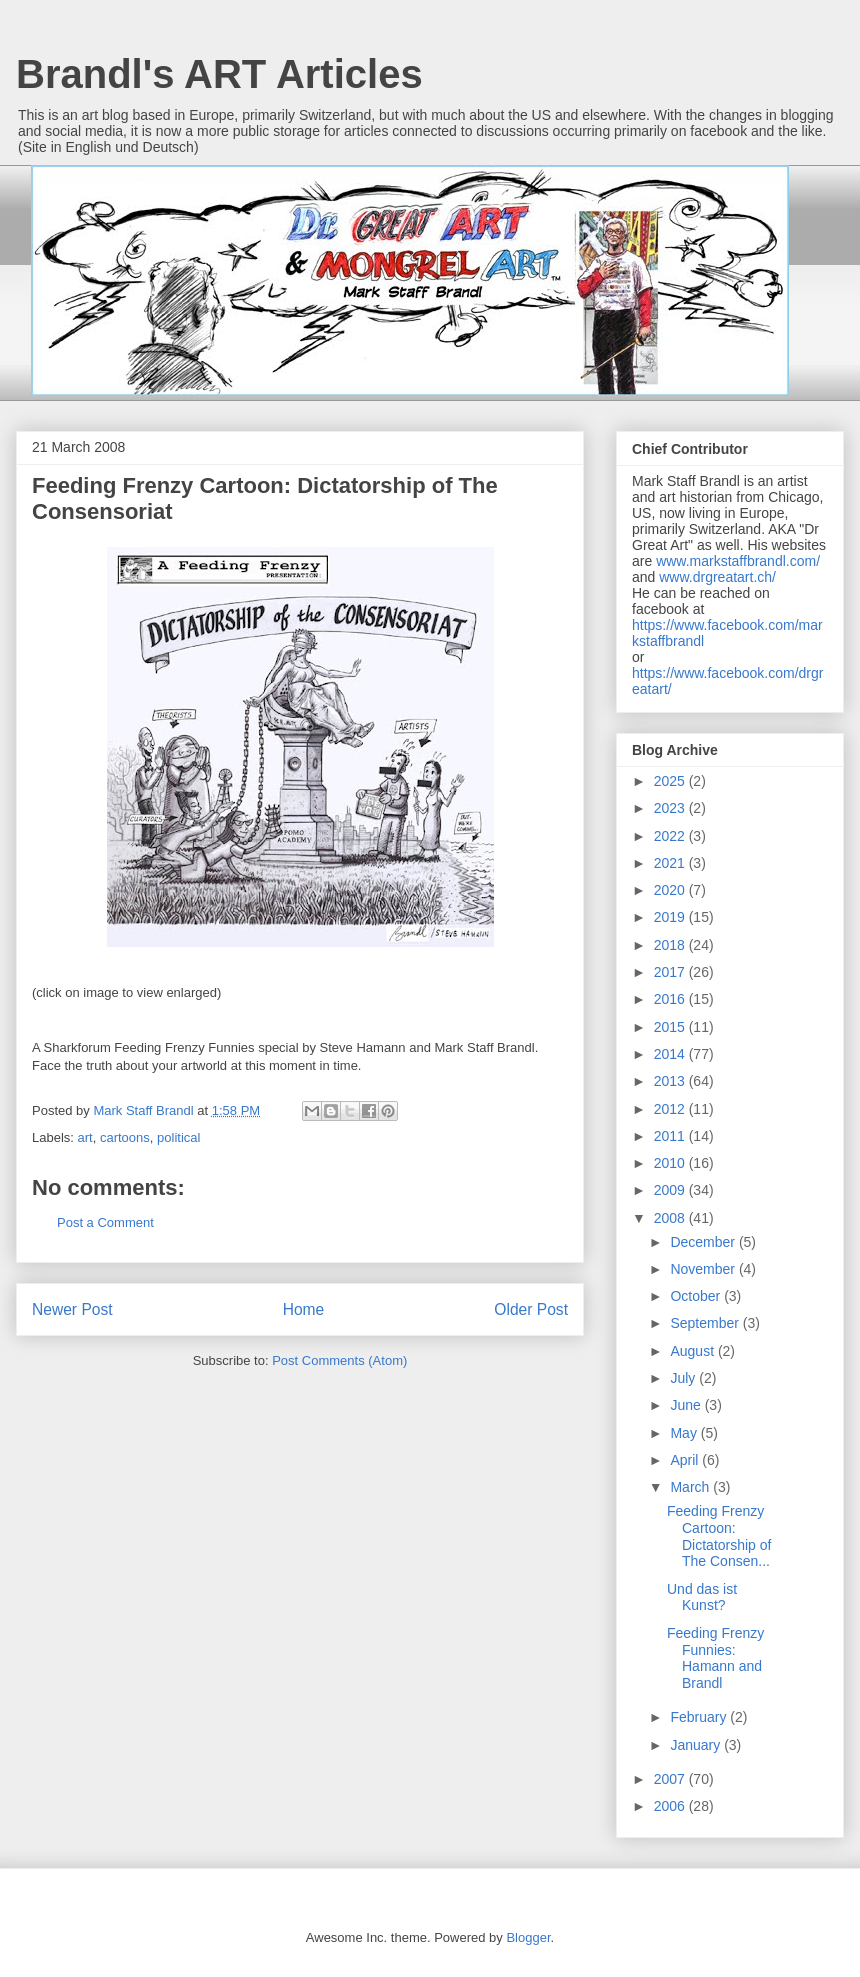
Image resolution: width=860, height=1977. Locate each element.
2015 (671, 1027)
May (685, 1433)
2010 (671, 1163)
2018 (671, 945)
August (693, 1351)
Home (304, 1309)
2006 (671, 1806)
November (704, 1269)
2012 (671, 1109)
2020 (671, 890)
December (704, 1242)
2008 (671, 1218)
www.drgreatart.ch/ (717, 577)
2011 (671, 1136)
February (700, 1717)
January (697, 1745)
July (684, 1378)
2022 (671, 836)
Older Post (531, 1309)
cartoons (125, 1137)
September (706, 1323)
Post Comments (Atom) (339, 1360)
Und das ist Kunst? (702, 1597)
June (687, 1405)
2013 (671, 1081)
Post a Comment (105, 1222)
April (686, 1460)
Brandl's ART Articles (219, 74)
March (691, 1487)
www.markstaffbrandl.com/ (738, 561)
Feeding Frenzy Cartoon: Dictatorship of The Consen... (719, 1536)
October (697, 1296)
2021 (671, 863)
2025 (671, 781)
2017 (671, 972)
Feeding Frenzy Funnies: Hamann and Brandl (715, 1658)
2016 (671, 999)
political (178, 1137)
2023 (671, 808)
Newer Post (72, 1309)
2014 (671, 1054)
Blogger (528, 1937)
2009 (671, 1190)
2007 (671, 1779)
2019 (671, 917)
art (85, 1137)
